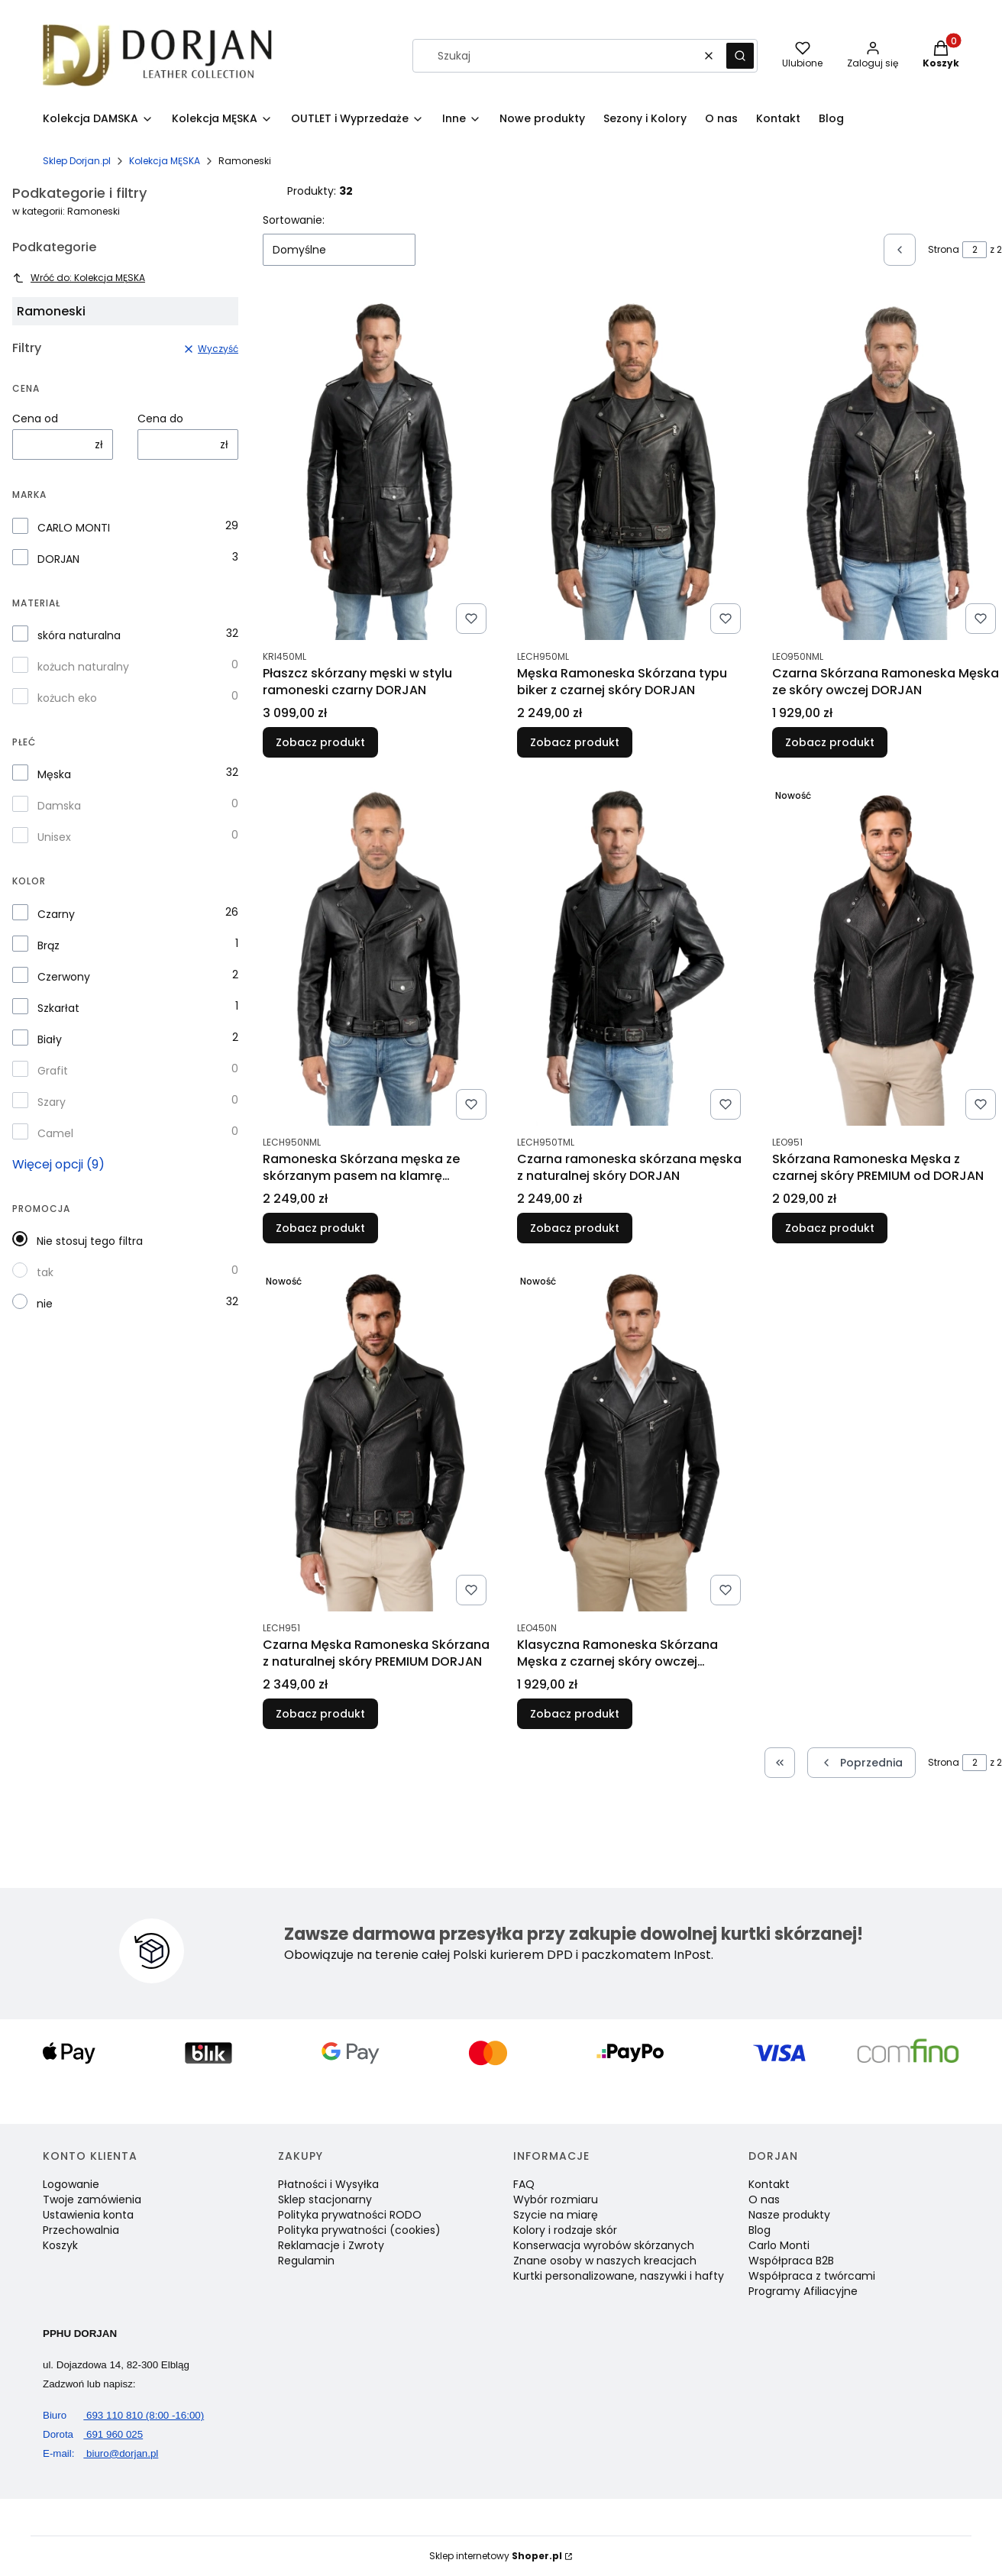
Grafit (52, 1070)
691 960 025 (93, 2434)
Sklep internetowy (495, 2555)
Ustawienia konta (88, 2214)
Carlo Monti (779, 2245)
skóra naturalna (79, 635)
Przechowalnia (81, 2230)
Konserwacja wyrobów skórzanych (603, 2245)
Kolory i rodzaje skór (565, 2230)
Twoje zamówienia (92, 2199)
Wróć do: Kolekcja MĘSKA (78, 277)
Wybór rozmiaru (555, 2199)
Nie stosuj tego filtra (90, 1241)
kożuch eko (67, 698)
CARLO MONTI (73, 527)
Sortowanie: (294, 220)
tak (45, 1272)
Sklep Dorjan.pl (77, 160)
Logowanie (71, 2184)
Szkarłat (58, 1008)
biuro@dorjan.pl (100, 2453)
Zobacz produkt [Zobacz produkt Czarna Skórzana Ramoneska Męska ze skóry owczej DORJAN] (829, 742)
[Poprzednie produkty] (861, 1762)
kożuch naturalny (83, 666)
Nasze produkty (789, 2214)
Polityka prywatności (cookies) (359, 2230)
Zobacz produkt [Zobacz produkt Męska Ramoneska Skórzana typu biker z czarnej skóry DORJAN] (574, 742)
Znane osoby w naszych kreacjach (605, 2260)
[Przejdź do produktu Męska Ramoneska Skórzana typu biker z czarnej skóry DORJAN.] (632, 468)
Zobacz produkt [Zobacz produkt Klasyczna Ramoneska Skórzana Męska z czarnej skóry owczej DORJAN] (574, 1713)
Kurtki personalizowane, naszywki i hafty (618, 2275)
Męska (54, 774)
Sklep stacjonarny (325, 2199)
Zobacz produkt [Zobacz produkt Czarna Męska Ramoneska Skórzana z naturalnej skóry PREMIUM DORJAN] (320, 1713)
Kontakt (769, 2184)
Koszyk (60, 2245)
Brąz (48, 945)
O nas (764, 2199)
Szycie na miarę (555, 2214)
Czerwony (63, 976)
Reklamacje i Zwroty (331, 2245)
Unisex (54, 837)
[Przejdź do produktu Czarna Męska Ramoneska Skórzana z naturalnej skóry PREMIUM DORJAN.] (378, 1439)
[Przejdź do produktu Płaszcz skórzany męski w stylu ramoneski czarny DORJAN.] (378, 468)
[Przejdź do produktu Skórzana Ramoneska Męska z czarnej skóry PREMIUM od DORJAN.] (887, 954)
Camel (55, 1133)
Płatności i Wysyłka (328, 2184)
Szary (51, 1102)
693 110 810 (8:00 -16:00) (123, 2415)
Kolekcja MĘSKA (164, 160)
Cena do (160, 418)
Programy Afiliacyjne (803, 2291)
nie (45, 1303)
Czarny (56, 914)
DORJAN (58, 559)
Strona (943, 249)
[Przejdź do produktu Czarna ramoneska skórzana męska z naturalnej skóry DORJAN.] (632, 954)
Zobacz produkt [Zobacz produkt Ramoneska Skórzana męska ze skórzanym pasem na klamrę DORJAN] (320, 1228)
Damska (59, 805)
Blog (759, 2230)
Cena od (35, 418)
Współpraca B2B (791, 2260)
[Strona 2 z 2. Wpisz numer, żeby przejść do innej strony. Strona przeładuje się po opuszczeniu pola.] (974, 249)
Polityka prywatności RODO (350, 2214)
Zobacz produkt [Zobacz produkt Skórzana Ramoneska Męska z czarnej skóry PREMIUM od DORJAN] (829, 1228)
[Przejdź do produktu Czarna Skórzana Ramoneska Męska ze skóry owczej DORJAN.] (887, 468)
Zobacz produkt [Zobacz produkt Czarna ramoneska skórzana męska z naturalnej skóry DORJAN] (574, 1228)
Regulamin (306, 2260)
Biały (49, 1039)
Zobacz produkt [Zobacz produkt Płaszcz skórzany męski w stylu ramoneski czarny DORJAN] (320, 742)
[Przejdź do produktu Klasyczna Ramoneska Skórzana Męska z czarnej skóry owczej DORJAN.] (632, 1439)
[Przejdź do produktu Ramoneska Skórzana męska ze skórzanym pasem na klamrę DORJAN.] (378, 954)
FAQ (524, 2184)
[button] (740, 56)
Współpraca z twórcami (811, 2275)
